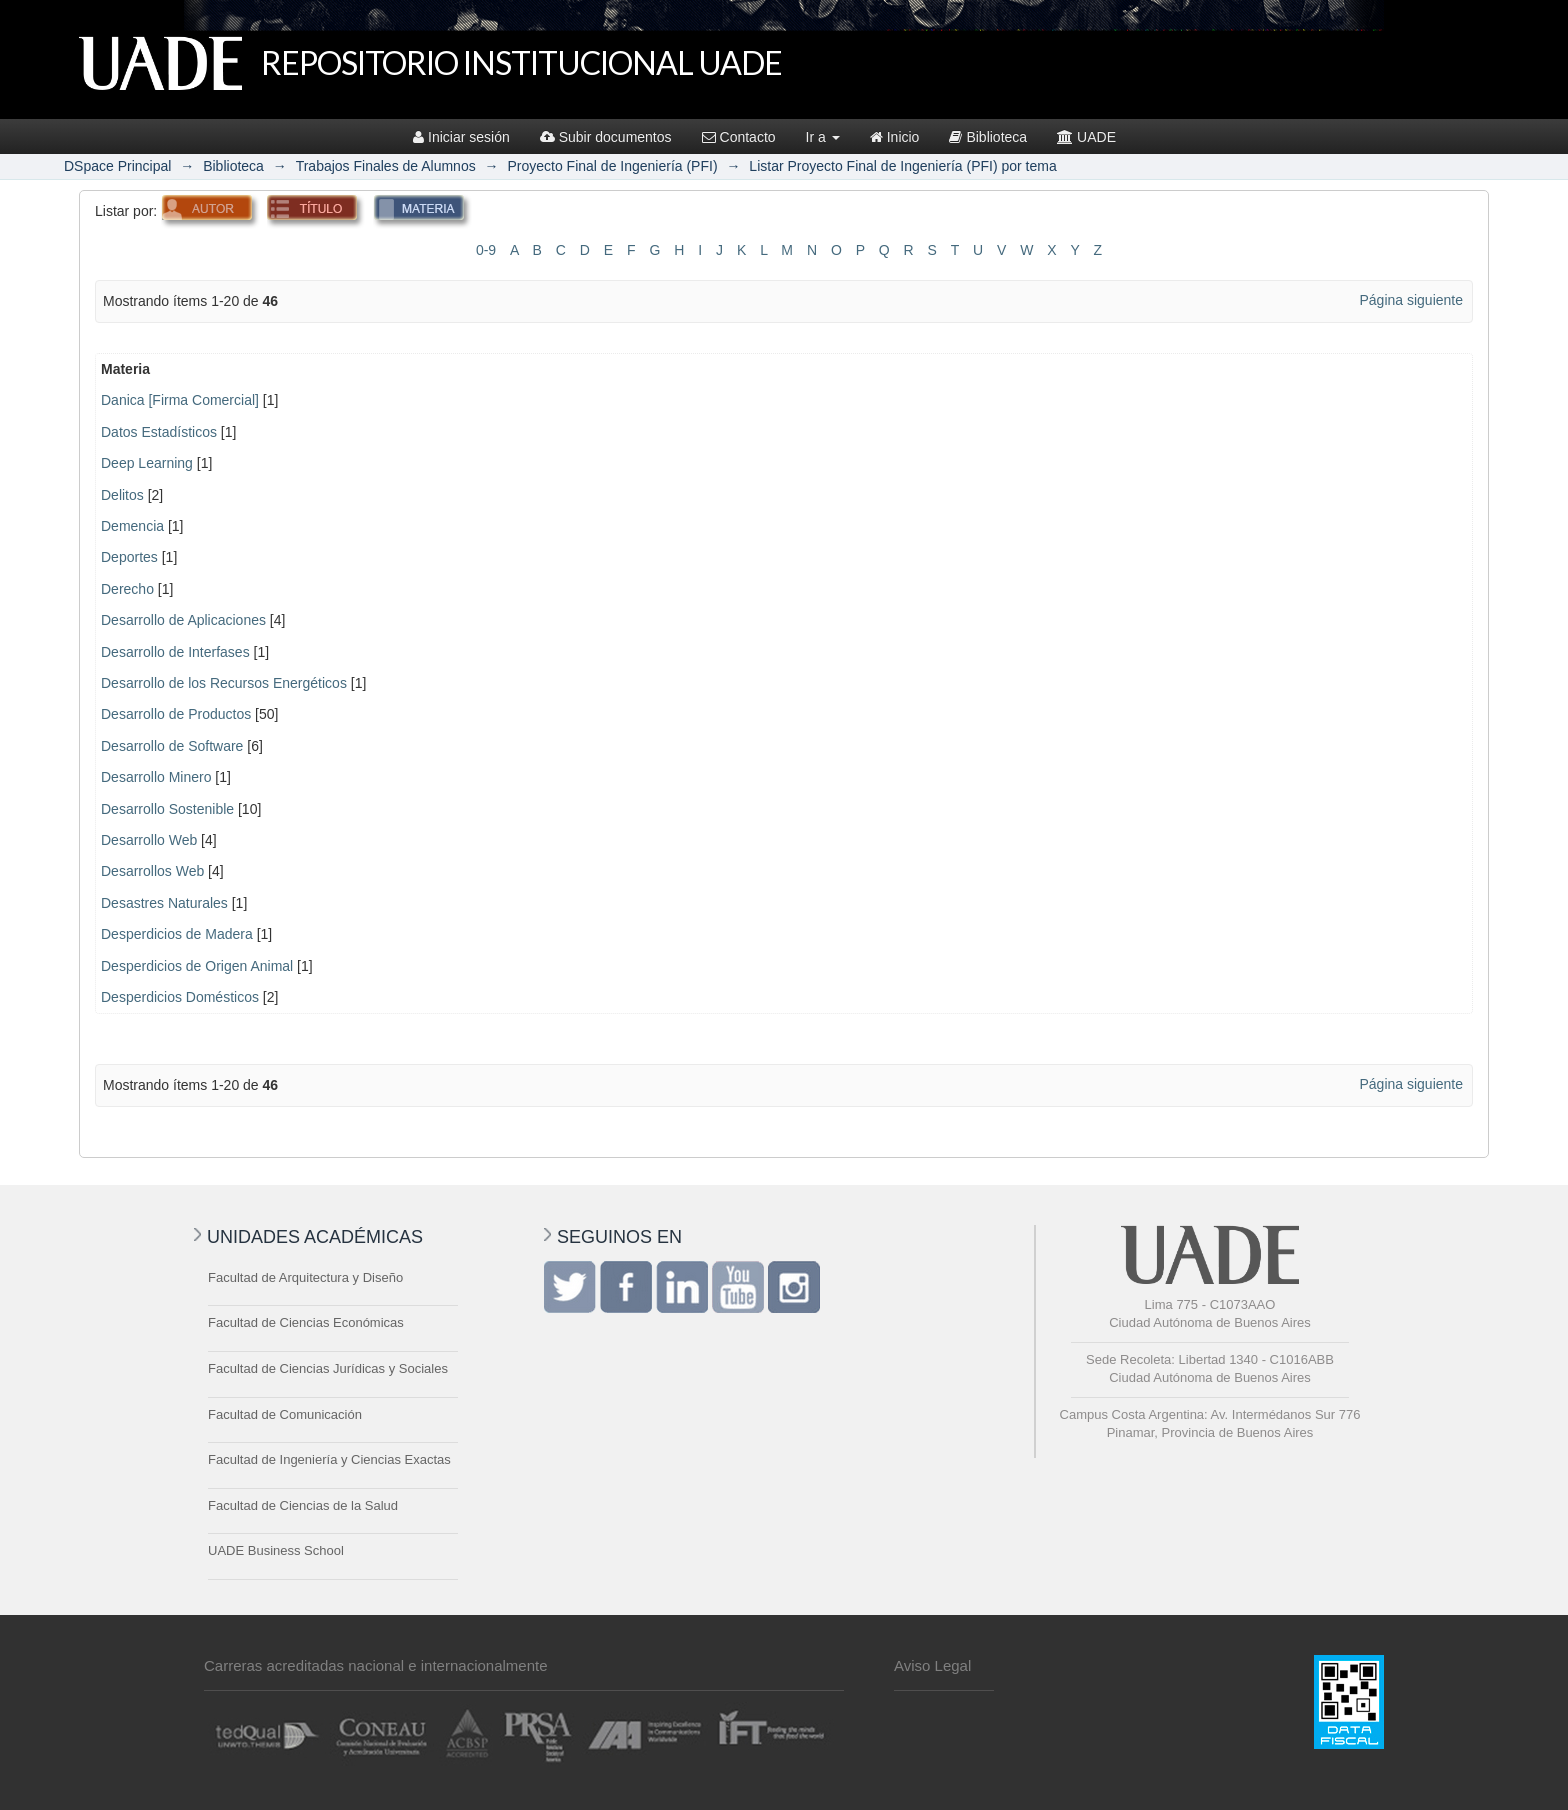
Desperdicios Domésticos (180, 997)
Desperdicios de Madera (177, 934)
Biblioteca (988, 137)
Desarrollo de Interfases (175, 652)
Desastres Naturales (164, 903)
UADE (1086, 137)
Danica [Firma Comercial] (180, 400)
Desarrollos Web (152, 871)
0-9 (486, 250)
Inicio (895, 137)
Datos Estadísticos (159, 432)
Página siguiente (1411, 300)
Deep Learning (147, 463)
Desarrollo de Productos (176, 714)
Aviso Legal (932, 1665)
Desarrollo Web (149, 840)
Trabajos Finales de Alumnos (386, 166)
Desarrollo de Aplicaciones (183, 620)
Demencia (132, 526)
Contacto (739, 137)
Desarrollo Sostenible (167, 809)
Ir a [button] (823, 137)
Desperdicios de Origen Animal (197, 966)
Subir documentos (606, 137)
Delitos (122, 495)
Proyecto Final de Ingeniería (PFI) (612, 166)
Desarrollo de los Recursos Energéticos (224, 683)
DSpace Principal (117, 166)
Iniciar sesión (461, 137)
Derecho (127, 589)
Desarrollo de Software (172, 746)
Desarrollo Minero (156, 777)
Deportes (129, 557)
